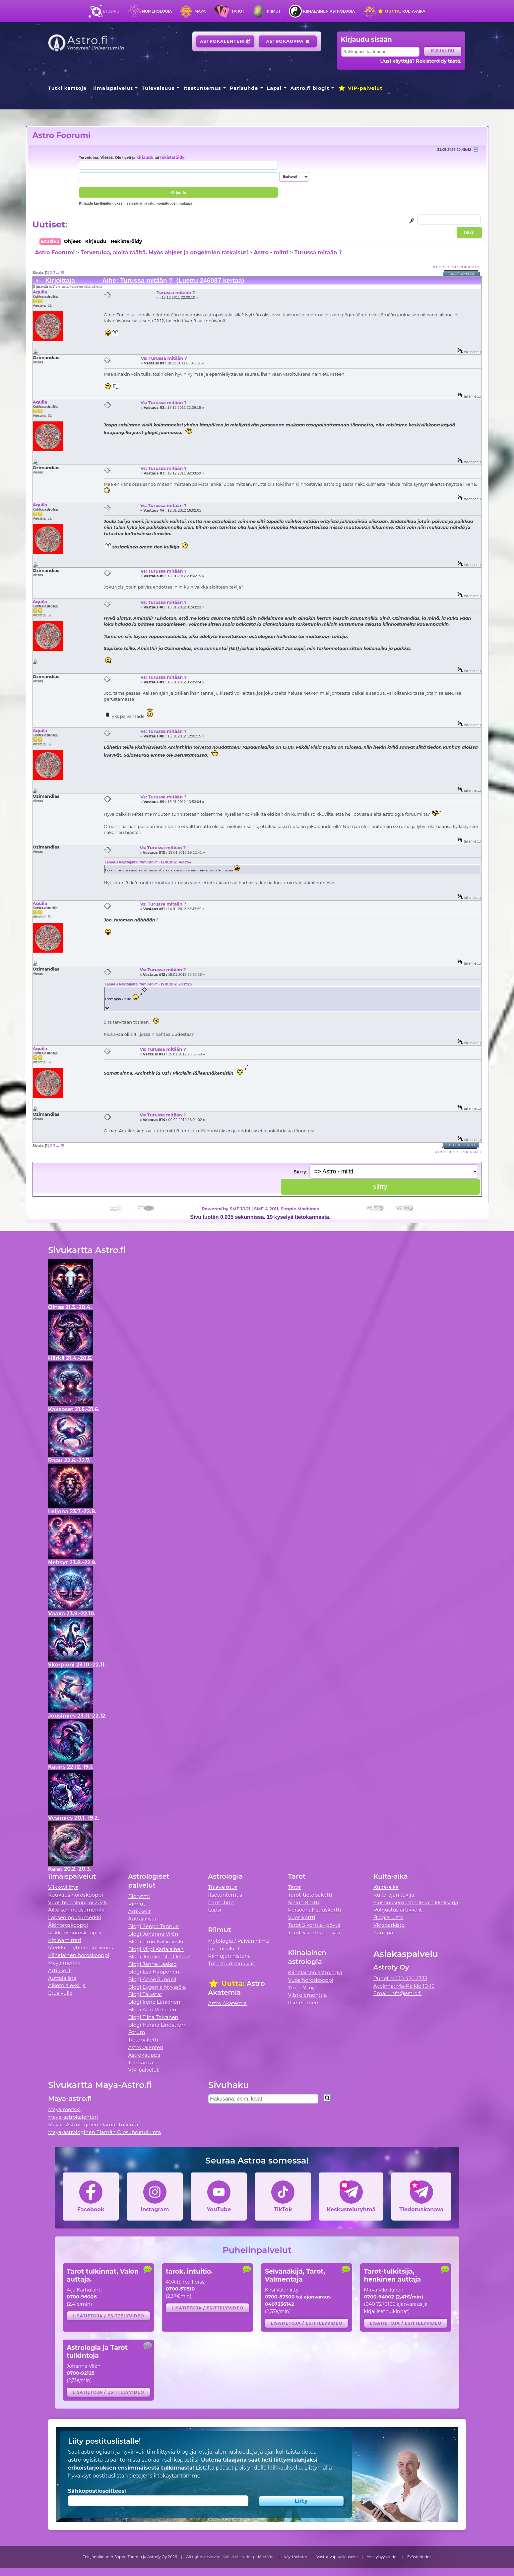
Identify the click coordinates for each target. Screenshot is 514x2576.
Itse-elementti (306, 2002)
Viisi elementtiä (307, 1995)
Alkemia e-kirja (67, 1985)
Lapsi (274, 88)
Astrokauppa (287, 41)
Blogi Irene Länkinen (154, 2002)
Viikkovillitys (63, 1887)
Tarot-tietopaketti (310, 1895)
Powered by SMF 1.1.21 (226, 1208)
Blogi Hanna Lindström (157, 2025)
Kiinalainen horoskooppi (78, 1955)
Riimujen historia (229, 1956)
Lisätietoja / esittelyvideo (108, 2315)
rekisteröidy (172, 157)
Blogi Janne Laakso (152, 1964)
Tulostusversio (462, 274)
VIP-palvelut (360, 88)
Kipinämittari (64, 1940)
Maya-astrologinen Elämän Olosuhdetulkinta (104, 2132)
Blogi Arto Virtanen (152, 2009)
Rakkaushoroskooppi (74, 1932)
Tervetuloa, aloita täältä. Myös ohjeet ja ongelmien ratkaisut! (164, 252)
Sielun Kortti (303, 1902)
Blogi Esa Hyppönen (153, 1972)
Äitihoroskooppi (68, 1925)
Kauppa (383, 1932)
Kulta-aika (401, 11)
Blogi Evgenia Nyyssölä (157, 1987)
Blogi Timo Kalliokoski (155, 1941)
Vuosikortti (301, 1917)
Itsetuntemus (202, 88)
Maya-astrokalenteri (73, 2117)
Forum (136, 2032)
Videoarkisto (389, 1925)
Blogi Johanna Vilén (153, 1934)
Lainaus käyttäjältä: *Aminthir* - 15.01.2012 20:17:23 (148, 984)
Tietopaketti (143, 2040)
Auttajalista (62, 1978)
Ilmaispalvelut (113, 88)
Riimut (274, 11)
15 (62, 272)
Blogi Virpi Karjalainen (156, 1949)
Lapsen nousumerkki (74, 1917)
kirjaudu (145, 157)
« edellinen (444, 266)
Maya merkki (64, 1963)
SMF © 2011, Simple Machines (286, 1208)
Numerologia (157, 11)
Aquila (40, 291)
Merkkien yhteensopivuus (80, 1947)
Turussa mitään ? (318, 252)
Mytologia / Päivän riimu (238, 1941)
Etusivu (111, 11)
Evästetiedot (419, 2556)
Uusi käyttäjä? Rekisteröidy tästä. (420, 61)
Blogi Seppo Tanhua (153, 1926)
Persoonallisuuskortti (314, 1910)
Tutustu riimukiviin (231, 1963)
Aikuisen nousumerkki (76, 1910)
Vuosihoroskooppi (310, 1980)
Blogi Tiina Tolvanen (153, 2017)
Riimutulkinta (225, 1948)
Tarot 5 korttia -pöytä (314, 1925)
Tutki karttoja (67, 88)
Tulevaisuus (158, 88)
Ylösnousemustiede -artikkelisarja (415, 1902)
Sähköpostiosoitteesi (97, 2491)
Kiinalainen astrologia (329, 11)
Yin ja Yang (302, 1987)
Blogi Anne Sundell (152, 1979)
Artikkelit (59, 1970)
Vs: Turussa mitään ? (164, 358)
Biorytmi (139, 1896)
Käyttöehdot (295, 2556)
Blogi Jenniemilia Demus (159, 1956)
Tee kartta (140, 2062)
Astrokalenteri (225, 41)
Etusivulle (60, 1993)
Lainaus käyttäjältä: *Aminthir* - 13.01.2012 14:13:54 (148, 862)
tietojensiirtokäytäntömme (164, 2476)
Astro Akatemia (227, 2003)
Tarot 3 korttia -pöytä (314, 1932)
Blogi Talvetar (145, 1994)
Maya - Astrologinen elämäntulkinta (93, 2124)
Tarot (237, 11)
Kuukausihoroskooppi (75, 1895)
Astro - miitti (271, 252)
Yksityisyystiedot (382, 2556)
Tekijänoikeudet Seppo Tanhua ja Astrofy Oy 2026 (130, 2556)
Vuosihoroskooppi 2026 (77, 1902)
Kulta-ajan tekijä (393, 1895)
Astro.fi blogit (309, 88)
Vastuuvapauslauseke (337, 2556)
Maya (200, 11)
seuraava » (468, 266)
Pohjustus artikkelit (397, 1910)
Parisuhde (244, 88)
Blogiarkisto (388, 1917)
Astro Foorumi (61, 135)
